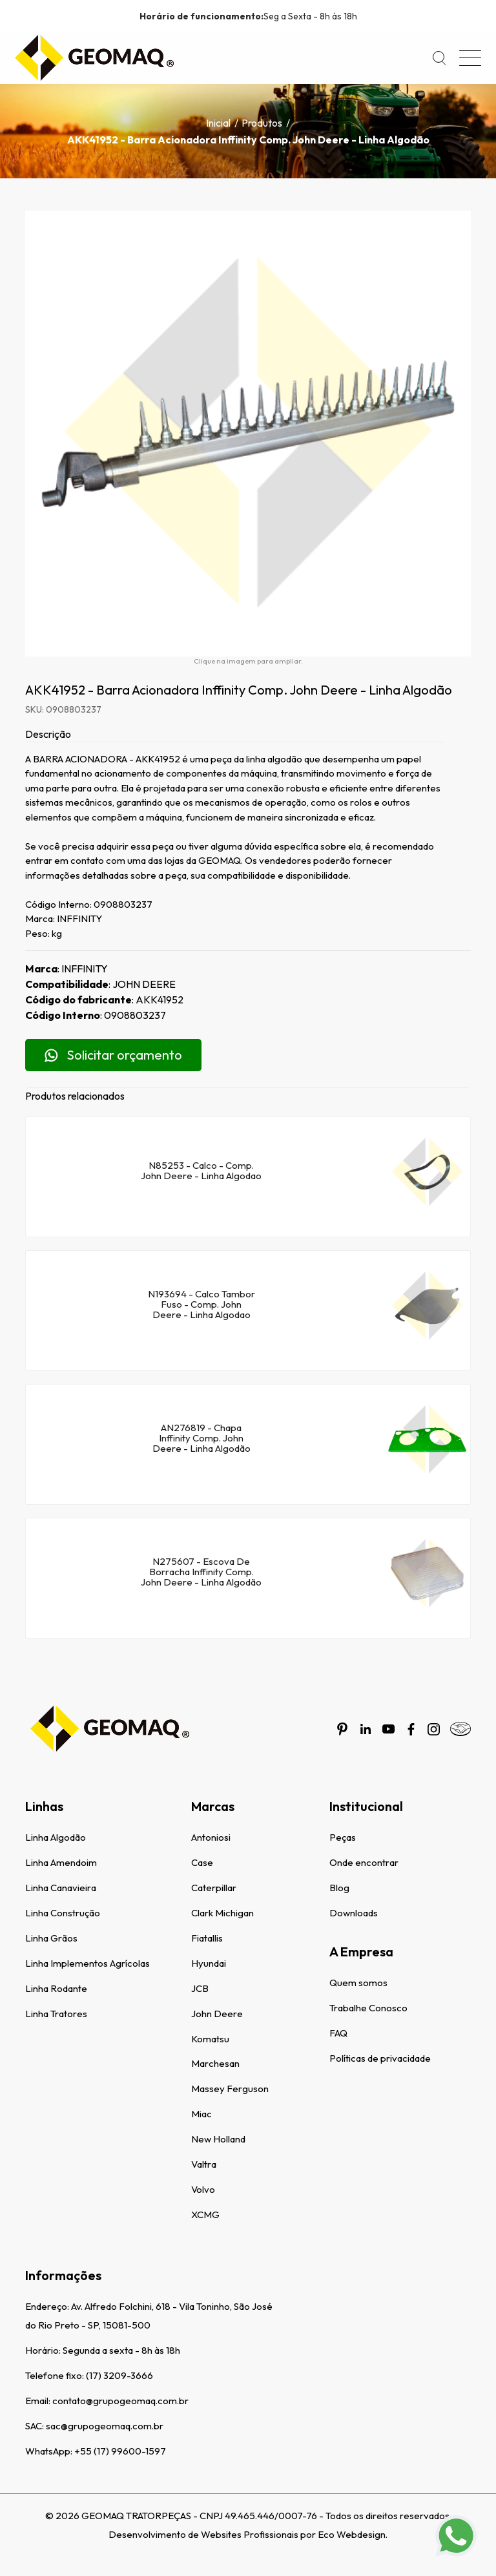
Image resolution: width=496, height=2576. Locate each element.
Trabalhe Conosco (368, 2008)
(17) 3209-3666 (119, 2375)
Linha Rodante (56, 1988)
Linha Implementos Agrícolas (87, 1963)
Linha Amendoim (61, 1862)
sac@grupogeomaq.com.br (104, 2426)
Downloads (353, 1913)
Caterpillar (213, 1887)
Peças (342, 1837)
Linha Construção (62, 1913)
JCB (200, 1988)
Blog (339, 1887)
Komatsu (210, 2039)
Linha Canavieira (60, 1887)
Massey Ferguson (230, 2088)
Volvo (203, 2189)
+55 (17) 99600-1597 (120, 2451)
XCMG (205, 2214)
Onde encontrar (363, 1862)
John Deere (217, 2013)
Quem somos (358, 1982)
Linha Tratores (56, 2013)
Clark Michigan (222, 1913)
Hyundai (208, 1963)
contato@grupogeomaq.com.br (120, 2400)
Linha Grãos (51, 1938)
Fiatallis (207, 1938)
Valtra (203, 2164)
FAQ (338, 2033)
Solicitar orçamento (113, 1055)
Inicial (218, 122)
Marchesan (215, 2063)
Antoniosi (211, 1837)
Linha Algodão (55, 1837)
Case (202, 1862)
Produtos (262, 122)
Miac (201, 2114)
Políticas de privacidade (380, 2058)
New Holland (218, 2139)
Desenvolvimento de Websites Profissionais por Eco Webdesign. (248, 2534)
